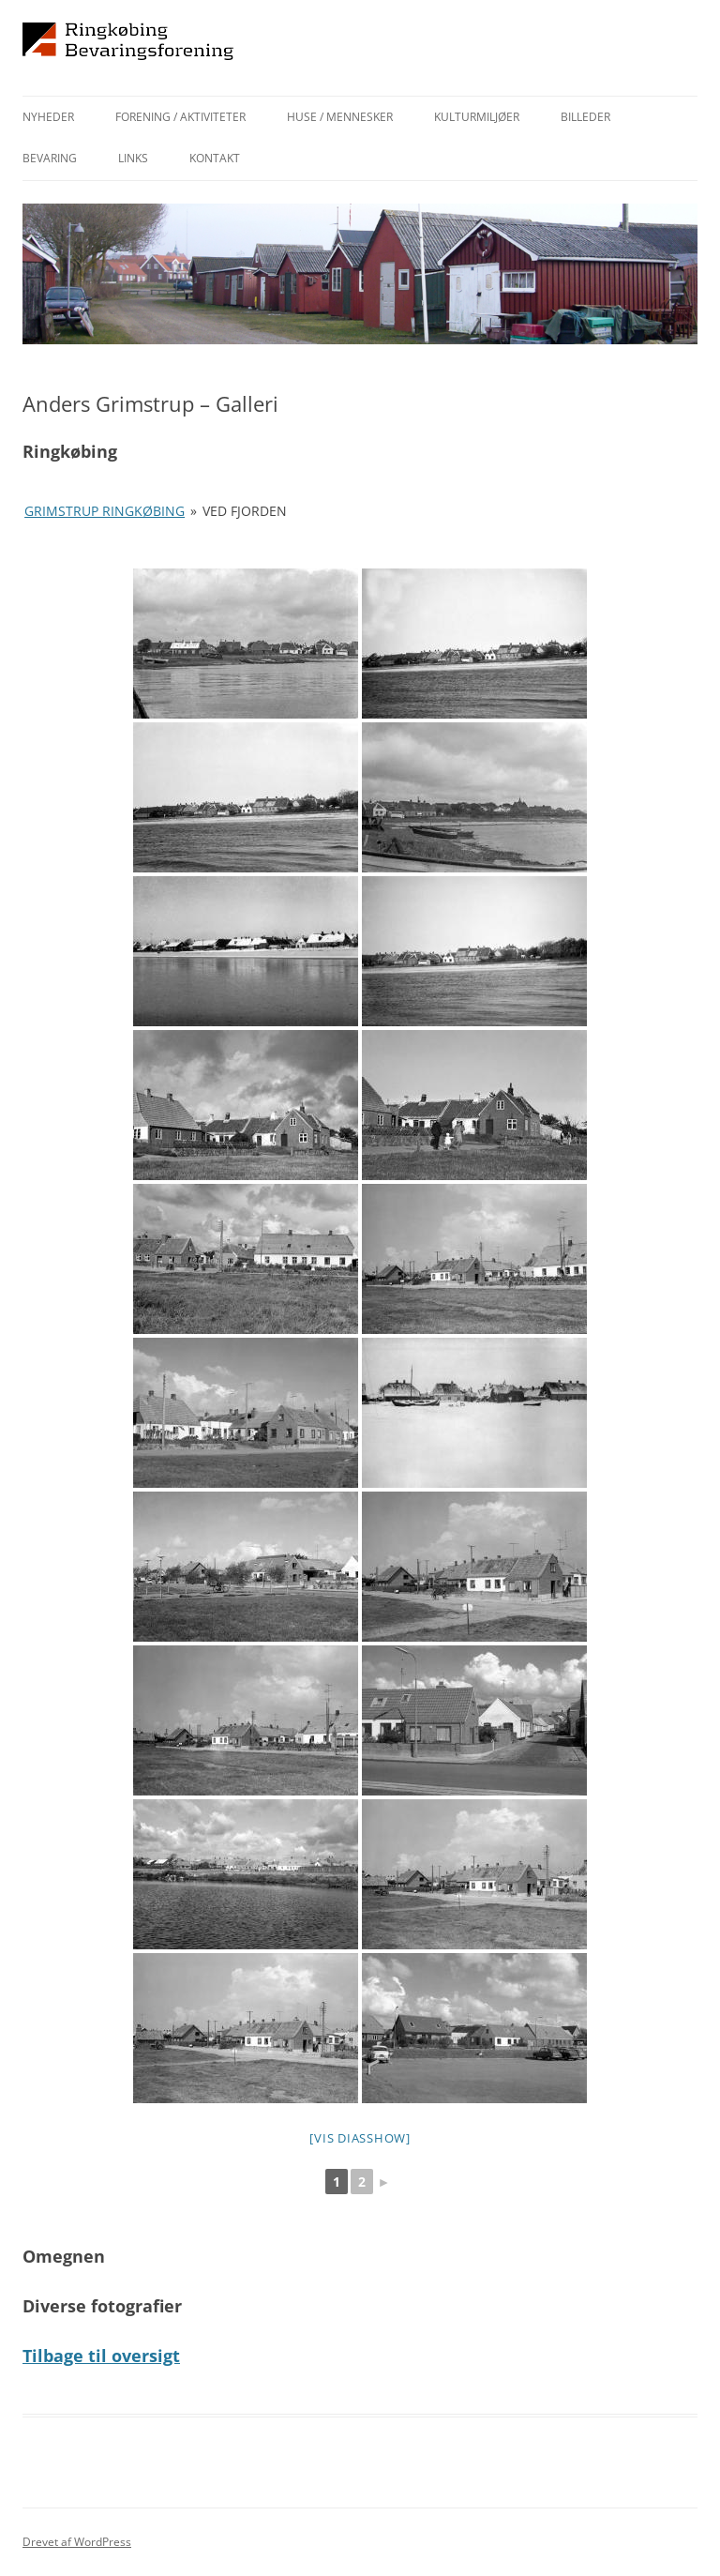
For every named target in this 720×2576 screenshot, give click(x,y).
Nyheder (48, 117)
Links (133, 158)
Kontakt (214, 158)
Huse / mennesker (340, 117)
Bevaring (49, 158)
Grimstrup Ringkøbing (104, 511)
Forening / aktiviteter (180, 117)
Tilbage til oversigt (101, 2355)
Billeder (585, 117)
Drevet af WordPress (76, 2542)
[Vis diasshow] (360, 2137)
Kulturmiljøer (476, 117)
